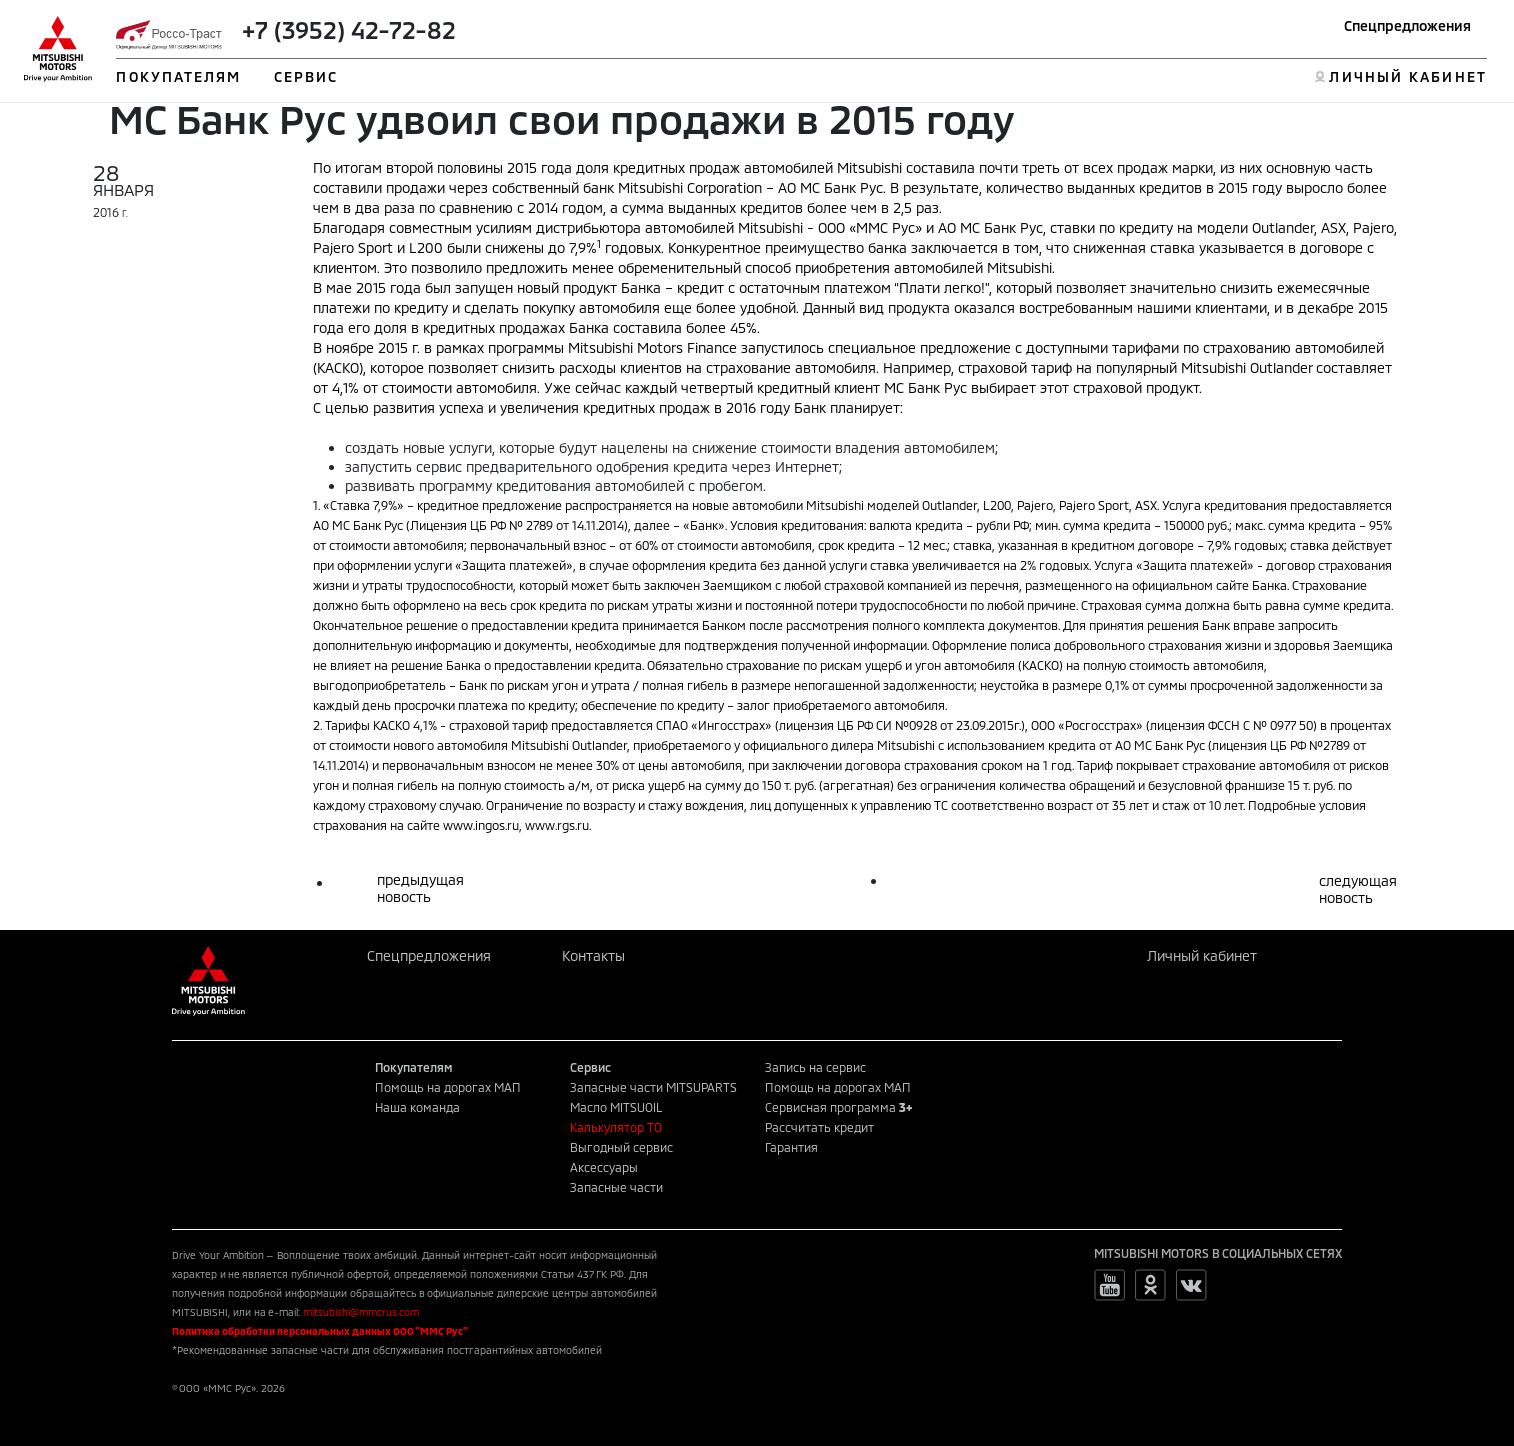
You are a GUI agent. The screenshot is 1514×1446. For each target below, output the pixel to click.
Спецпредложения (1407, 25)
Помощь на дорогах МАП (448, 1087)
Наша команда (417, 1107)
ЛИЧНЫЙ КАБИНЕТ (1407, 76)
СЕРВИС (306, 76)
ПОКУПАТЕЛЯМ (178, 76)
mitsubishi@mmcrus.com (361, 1312)
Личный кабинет (1202, 955)
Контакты (593, 955)
